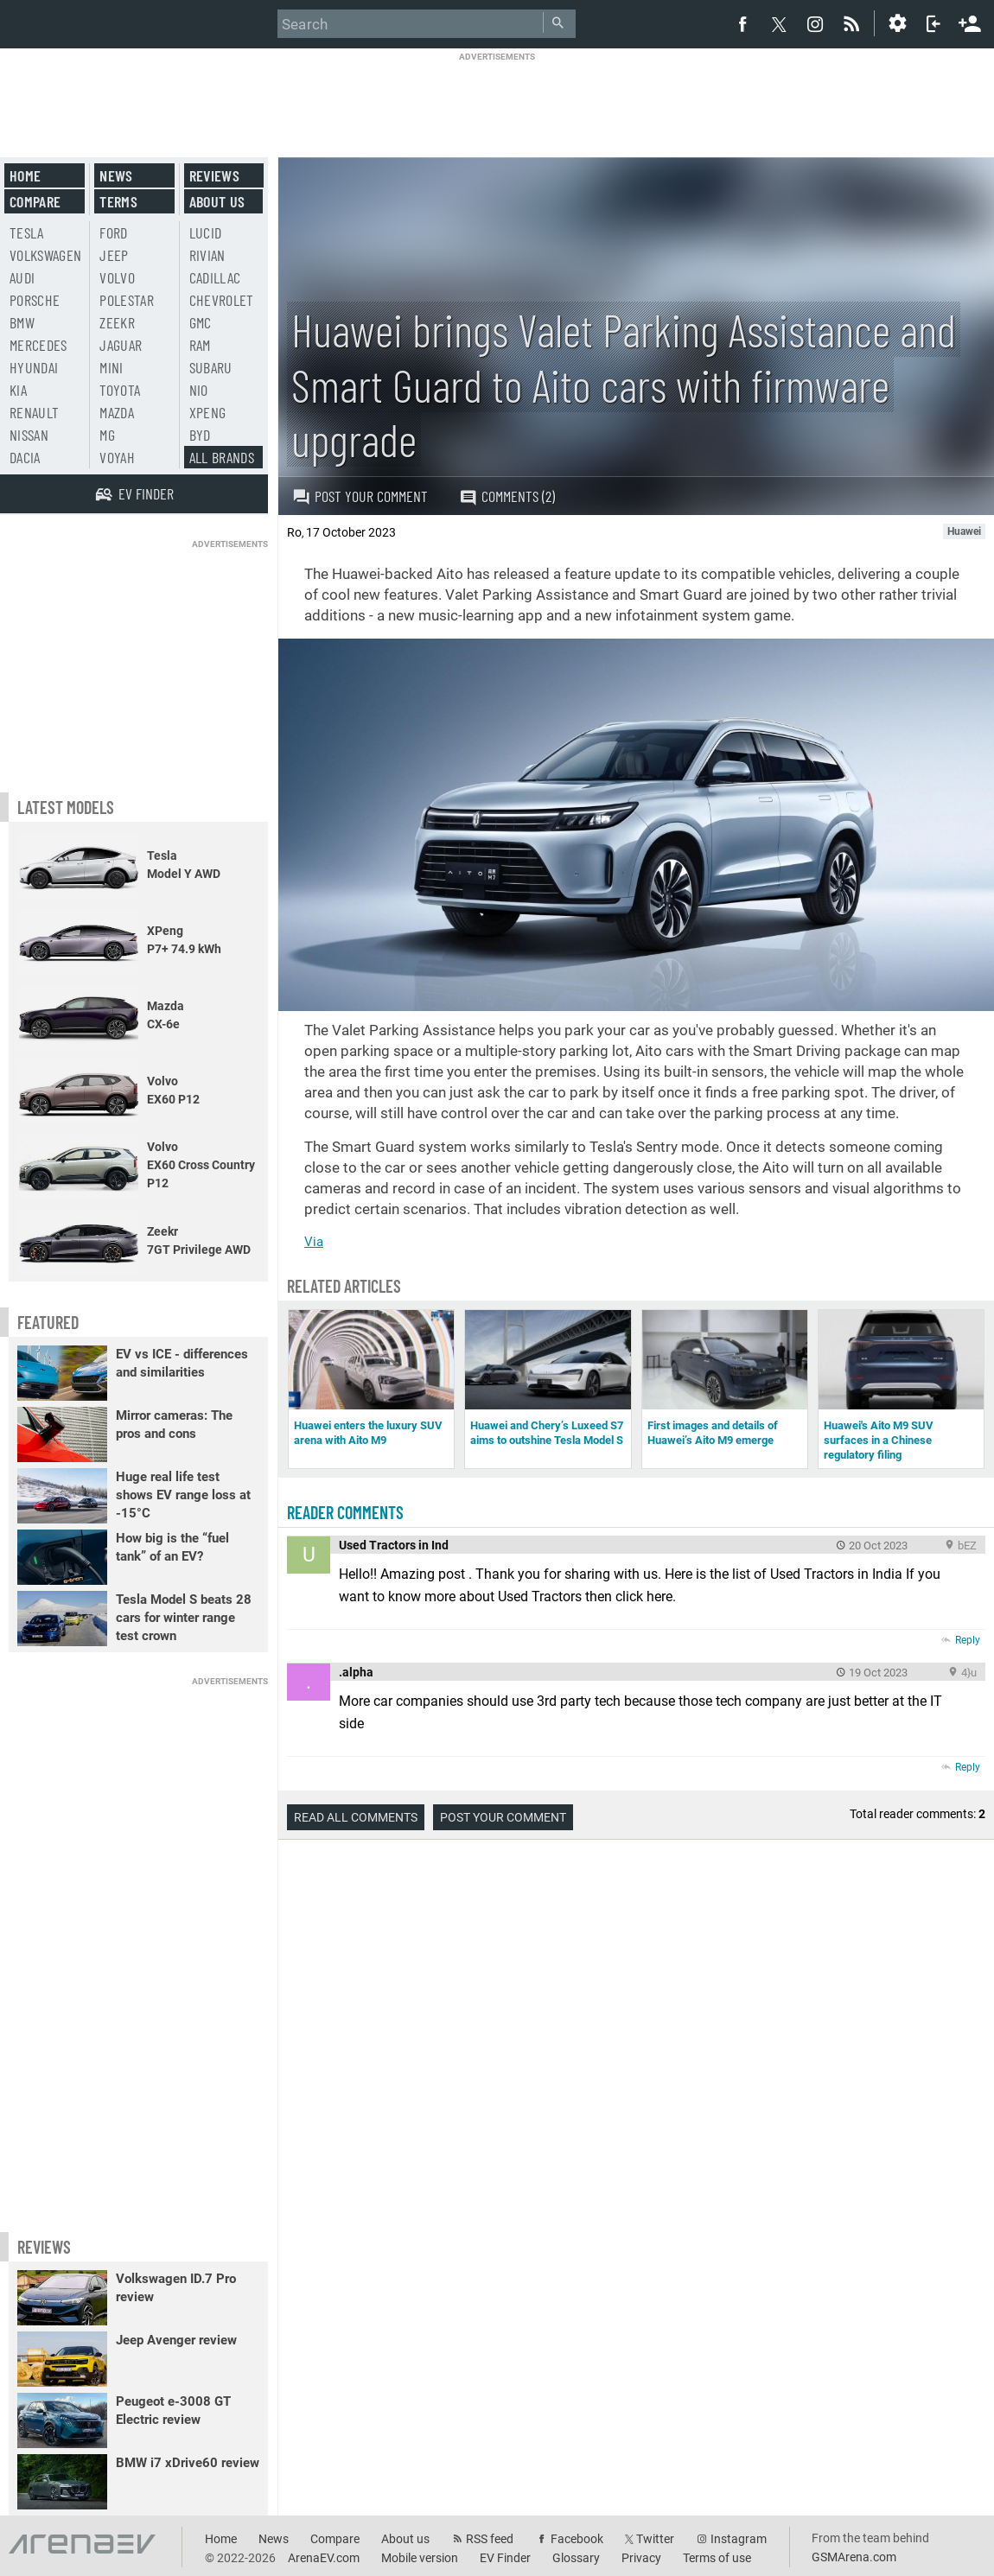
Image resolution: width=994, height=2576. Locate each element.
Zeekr (117, 322)
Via (313, 1242)
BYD (200, 434)
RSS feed (489, 2539)
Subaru (211, 367)
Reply (967, 1640)
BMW (22, 322)
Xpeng (207, 412)
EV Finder (505, 2558)
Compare (35, 201)
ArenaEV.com (324, 2558)
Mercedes (38, 344)
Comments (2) (507, 496)
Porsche (35, 299)
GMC (200, 322)
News (115, 175)
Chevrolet (221, 299)
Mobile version (419, 2558)
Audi (22, 277)
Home (25, 175)
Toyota (119, 389)
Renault (34, 412)
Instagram (738, 2539)
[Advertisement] (497, 101)
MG (107, 434)
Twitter (655, 2539)
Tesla (27, 232)
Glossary (576, 2558)
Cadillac (215, 277)
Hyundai (34, 367)
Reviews (214, 175)
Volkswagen (46, 254)
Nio (198, 389)
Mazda (116, 412)
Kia (18, 389)
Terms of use (717, 2558)
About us (217, 201)
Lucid (205, 232)
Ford (113, 232)
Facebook (577, 2539)
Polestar (126, 299)
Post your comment (360, 496)
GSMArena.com (854, 2557)
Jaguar (120, 344)
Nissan (29, 434)
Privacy (641, 2558)
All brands (222, 457)
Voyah (117, 457)
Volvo (117, 277)
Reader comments (345, 1512)
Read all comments (355, 1817)
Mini (111, 367)
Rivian (207, 254)
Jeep (113, 254)
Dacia (25, 457)
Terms (118, 201)
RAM (200, 344)
